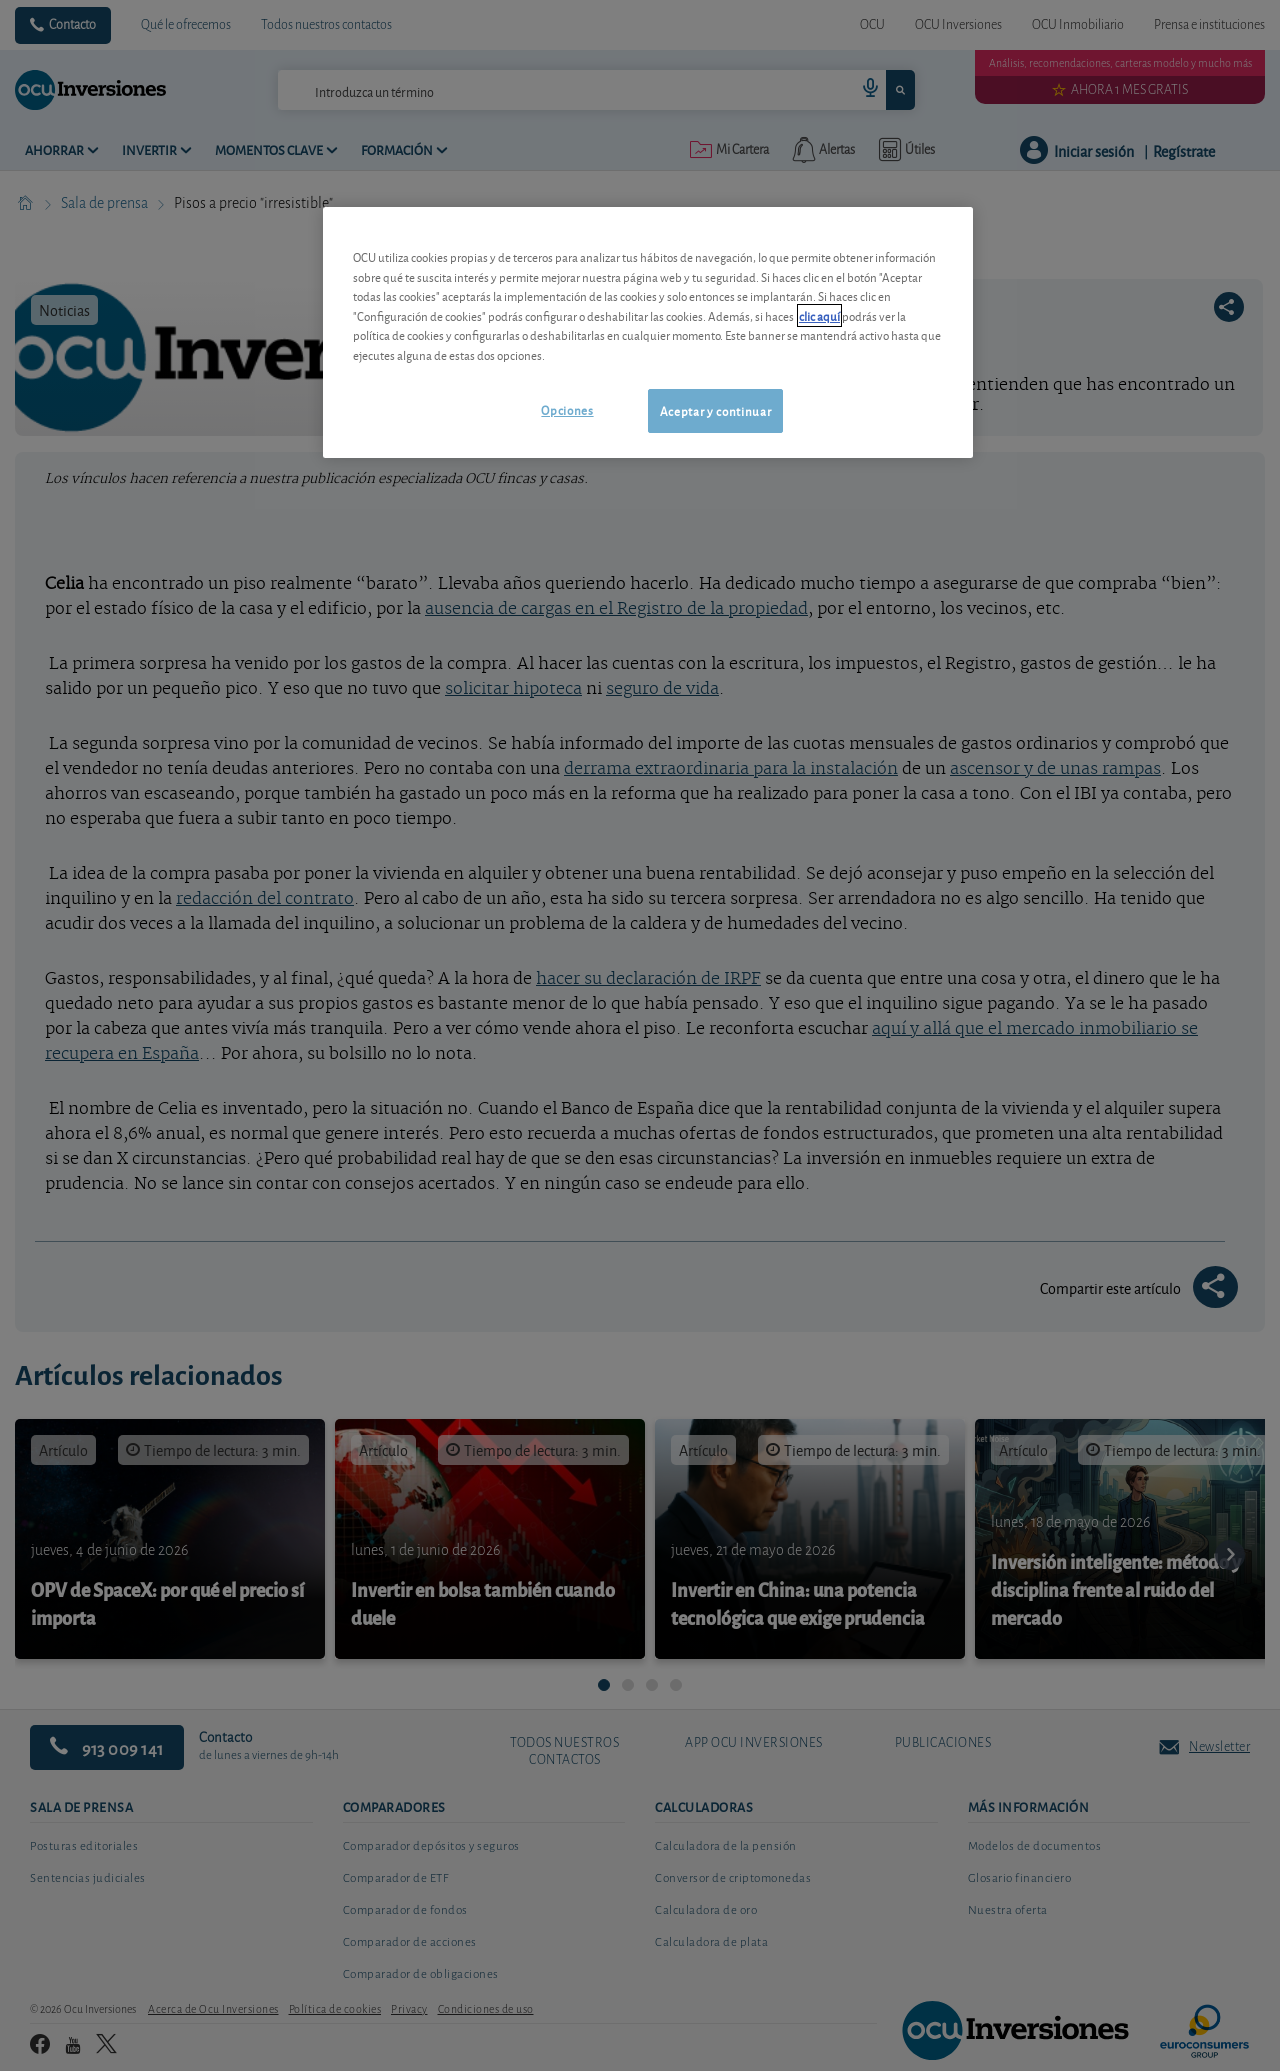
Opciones (567, 409)
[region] (648, 332)
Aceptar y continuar (715, 410)
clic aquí (819, 315)
